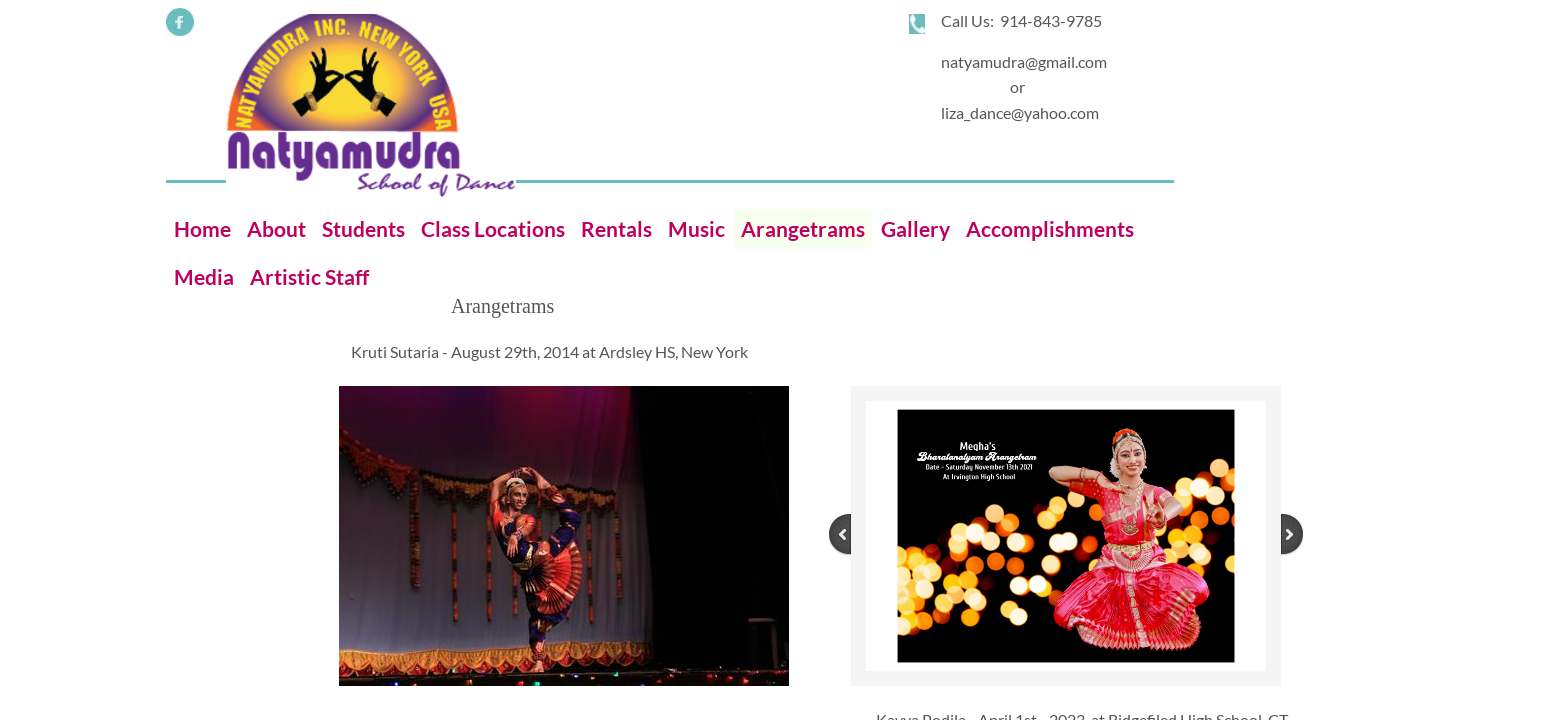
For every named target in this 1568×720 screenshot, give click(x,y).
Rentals (616, 228)
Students (363, 228)
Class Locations (493, 228)
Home (202, 228)
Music (696, 228)
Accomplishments (1050, 228)
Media (204, 276)
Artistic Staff (309, 276)
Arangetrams (803, 228)
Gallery (915, 228)
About (276, 228)
